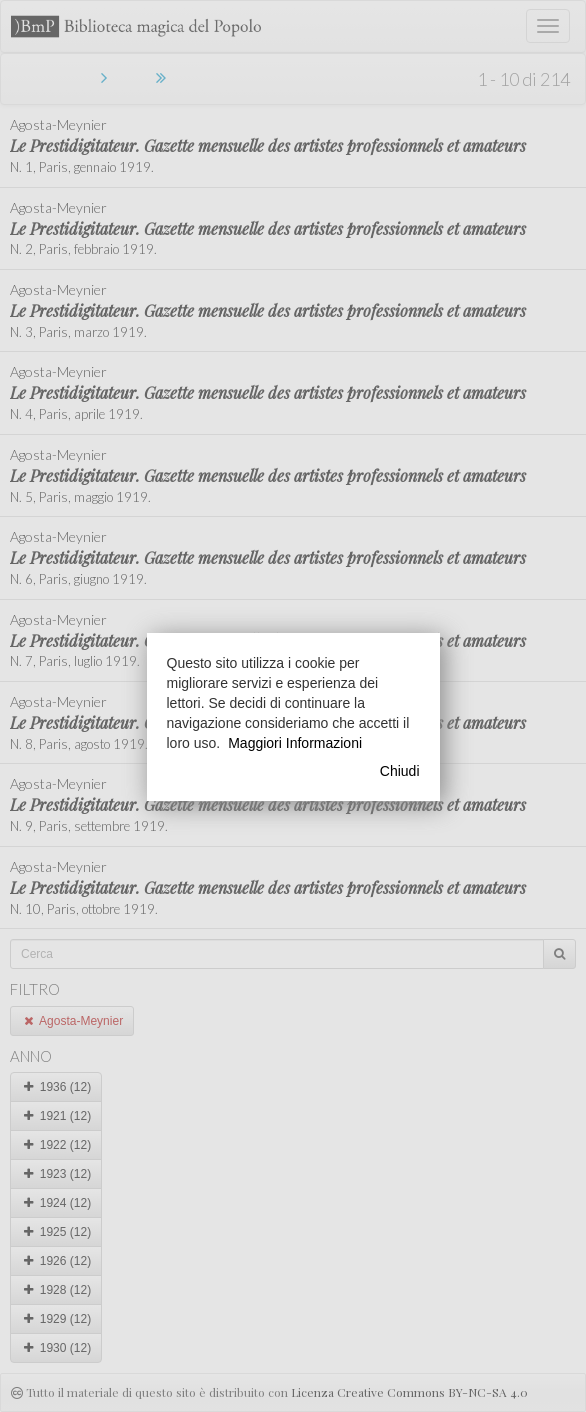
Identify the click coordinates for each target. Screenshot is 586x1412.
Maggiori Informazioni (295, 743)
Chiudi (400, 771)
